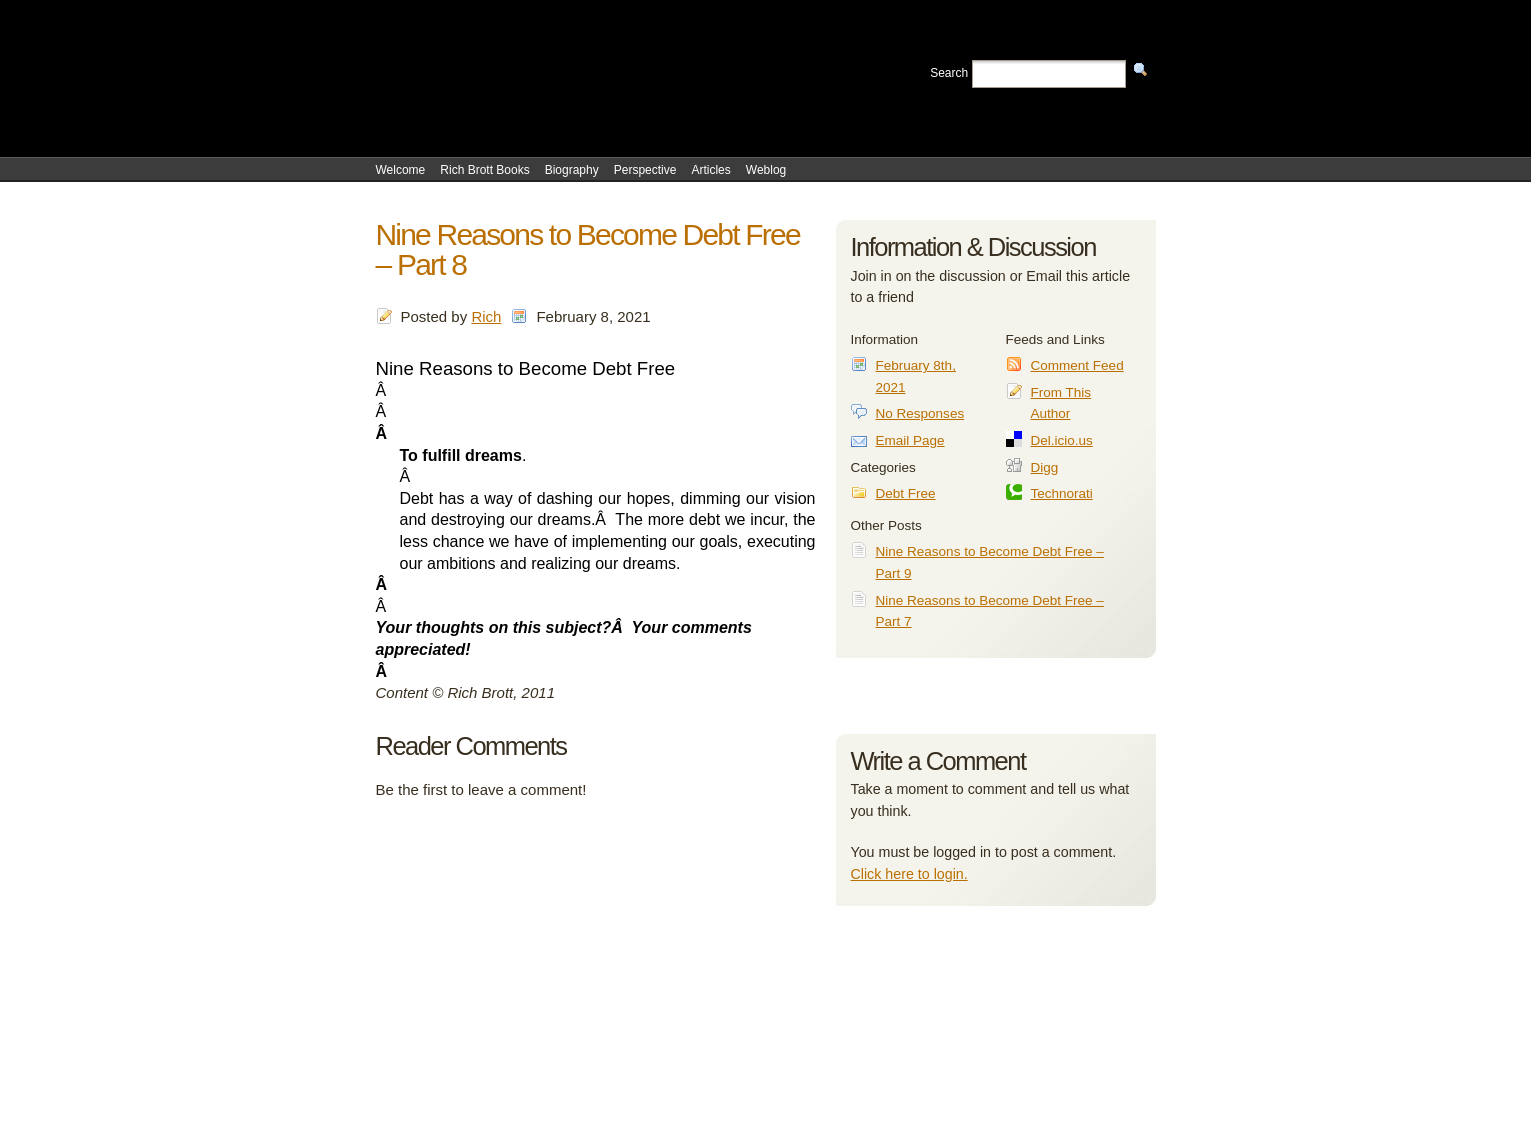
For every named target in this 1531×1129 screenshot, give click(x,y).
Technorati (1062, 493)
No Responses (920, 413)
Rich (486, 316)
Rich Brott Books (484, 170)
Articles (710, 170)
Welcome (401, 170)
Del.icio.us (1062, 440)
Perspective (645, 170)
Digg (1045, 467)
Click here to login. (909, 874)
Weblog (766, 170)
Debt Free (906, 493)
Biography (572, 170)
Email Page (910, 440)
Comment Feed (1077, 365)
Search (949, 73)
